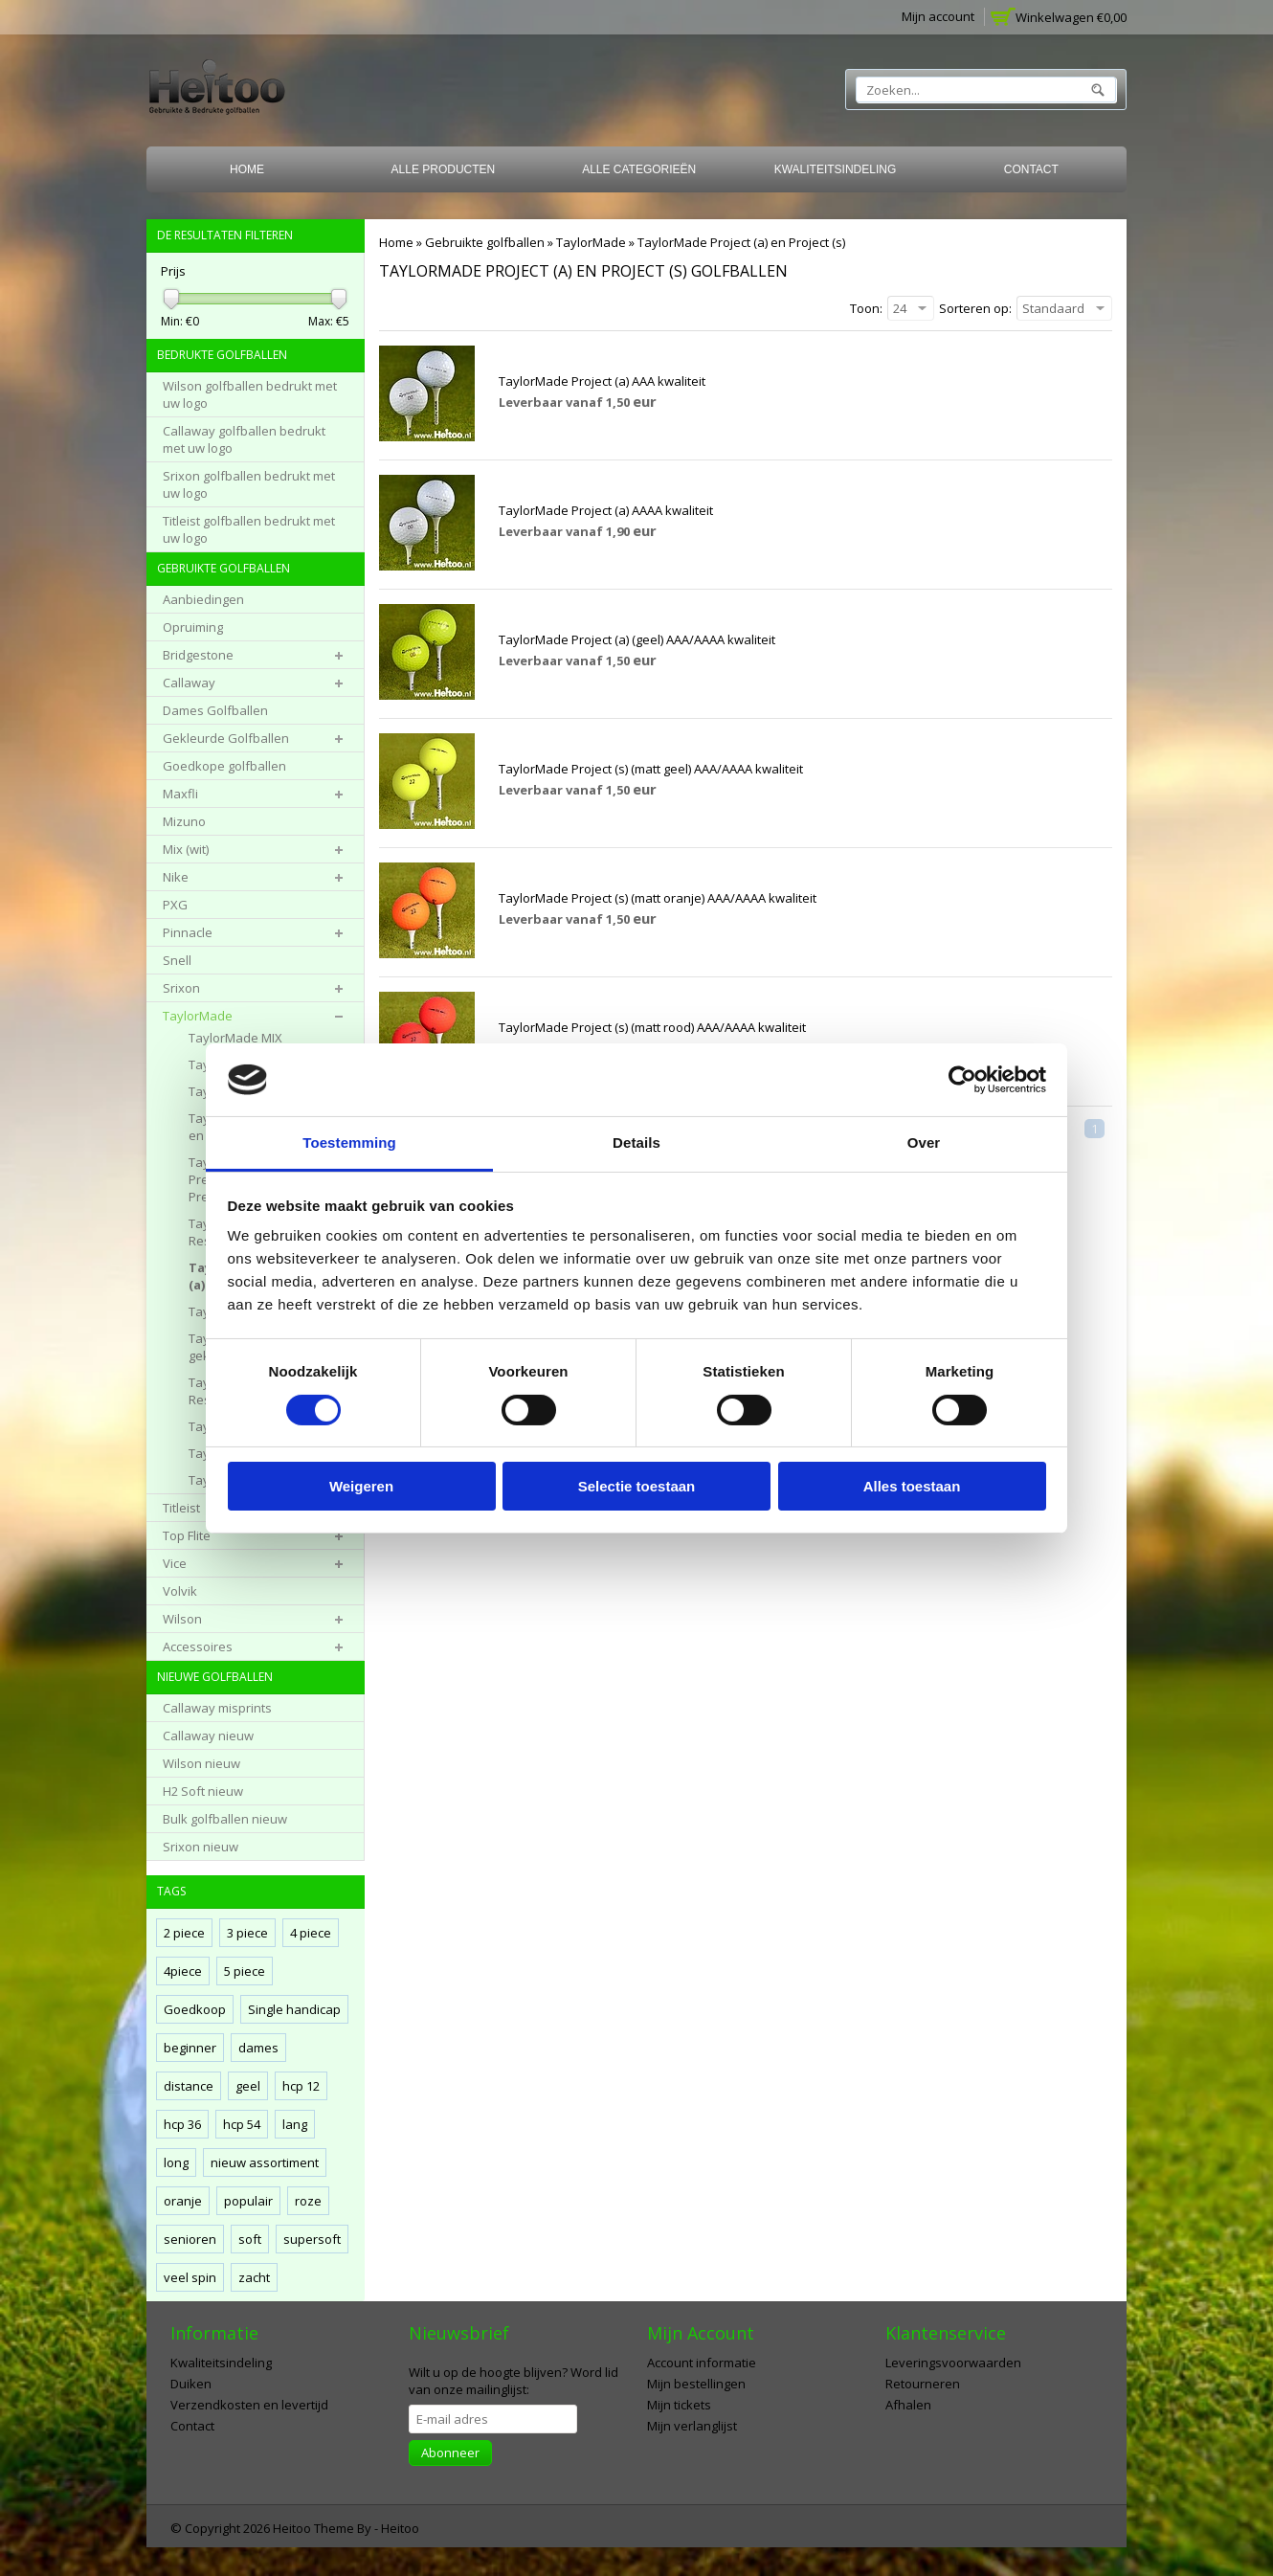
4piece (183, 1971)
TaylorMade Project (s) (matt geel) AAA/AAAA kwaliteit (651, 768)
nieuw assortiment (265, 2162)
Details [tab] (636, 1142)
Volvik (180, 1591)
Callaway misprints (217, 1707)
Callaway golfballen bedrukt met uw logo (244, 439)
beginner (190, 2047)
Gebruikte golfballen (485, 242)
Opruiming (193, 627)
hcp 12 (301, 2085)
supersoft (312, 2239)
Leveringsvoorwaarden (953, 2362)
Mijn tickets (679, 2404)
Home (247, 169)
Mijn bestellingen (696, 2383)
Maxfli (180, 793)
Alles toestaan (912, 1486)
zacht (254, 2277)
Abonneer (450, 2452)
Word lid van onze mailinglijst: (513, 2380)
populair (248, 2200)
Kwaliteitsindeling (835, 169)
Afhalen (908, 2404)
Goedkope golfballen (224, 765)
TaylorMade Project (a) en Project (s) (741, 242)
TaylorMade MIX (235, 1037)
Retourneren (922, 2383)
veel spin (190, 2277)
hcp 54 (241, 2124)
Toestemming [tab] (349, 1142)
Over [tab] (924, 1142)
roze (308, 2200)
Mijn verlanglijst (692, 2425)
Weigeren (361, 1486)
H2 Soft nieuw (203, 1791)
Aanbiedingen (203, 599)
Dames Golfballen (215, 710)
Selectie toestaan (637, 1486)
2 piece (184, 1932)
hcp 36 (182, 2124)
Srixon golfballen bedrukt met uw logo (249, 484)
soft (249, 2239)
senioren (190, 2239)
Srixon (181, 988)
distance (188, 2085)
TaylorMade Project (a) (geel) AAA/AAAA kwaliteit (637, 639)
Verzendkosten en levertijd (249, 2404)
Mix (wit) (186, 849)
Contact (1031, 169)
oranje (183, 2200)
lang (294, 2124)
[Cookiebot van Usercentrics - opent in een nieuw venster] (962, 1079)
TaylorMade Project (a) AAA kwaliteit (602, 381)
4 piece (310, 1932)
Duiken (191, 2383)
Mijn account (938, 16)
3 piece (247, 1932)
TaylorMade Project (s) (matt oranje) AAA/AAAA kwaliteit (657, 898)
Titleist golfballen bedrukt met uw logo (249, 529)
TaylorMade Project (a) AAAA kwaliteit (606, 510)
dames (258, 2047)
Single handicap (294, 2009)
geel (247, 2085)
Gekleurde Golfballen (226, 738)
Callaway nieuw (208, 1735)
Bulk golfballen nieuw (225, 1818)
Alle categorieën (639, 169)
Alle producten (443, 169)
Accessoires (198, 1646)
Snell (177, 960)
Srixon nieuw (200, 1846)
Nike (176, 876)
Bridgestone (198, 654)
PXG (175, 904)
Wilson (182, 1618)
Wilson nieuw (201, 1763)
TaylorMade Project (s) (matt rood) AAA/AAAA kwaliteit (652, 1027)
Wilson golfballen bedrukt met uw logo (250, 394)
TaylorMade (591, 242)
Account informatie (701, 2362)
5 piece (244, 1971)
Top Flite (187, 1535)
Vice (175, 1563)
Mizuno (184, 821)
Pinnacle (187, 932)
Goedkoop (195, 2009)
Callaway (189, 682)
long (176, 2162)
